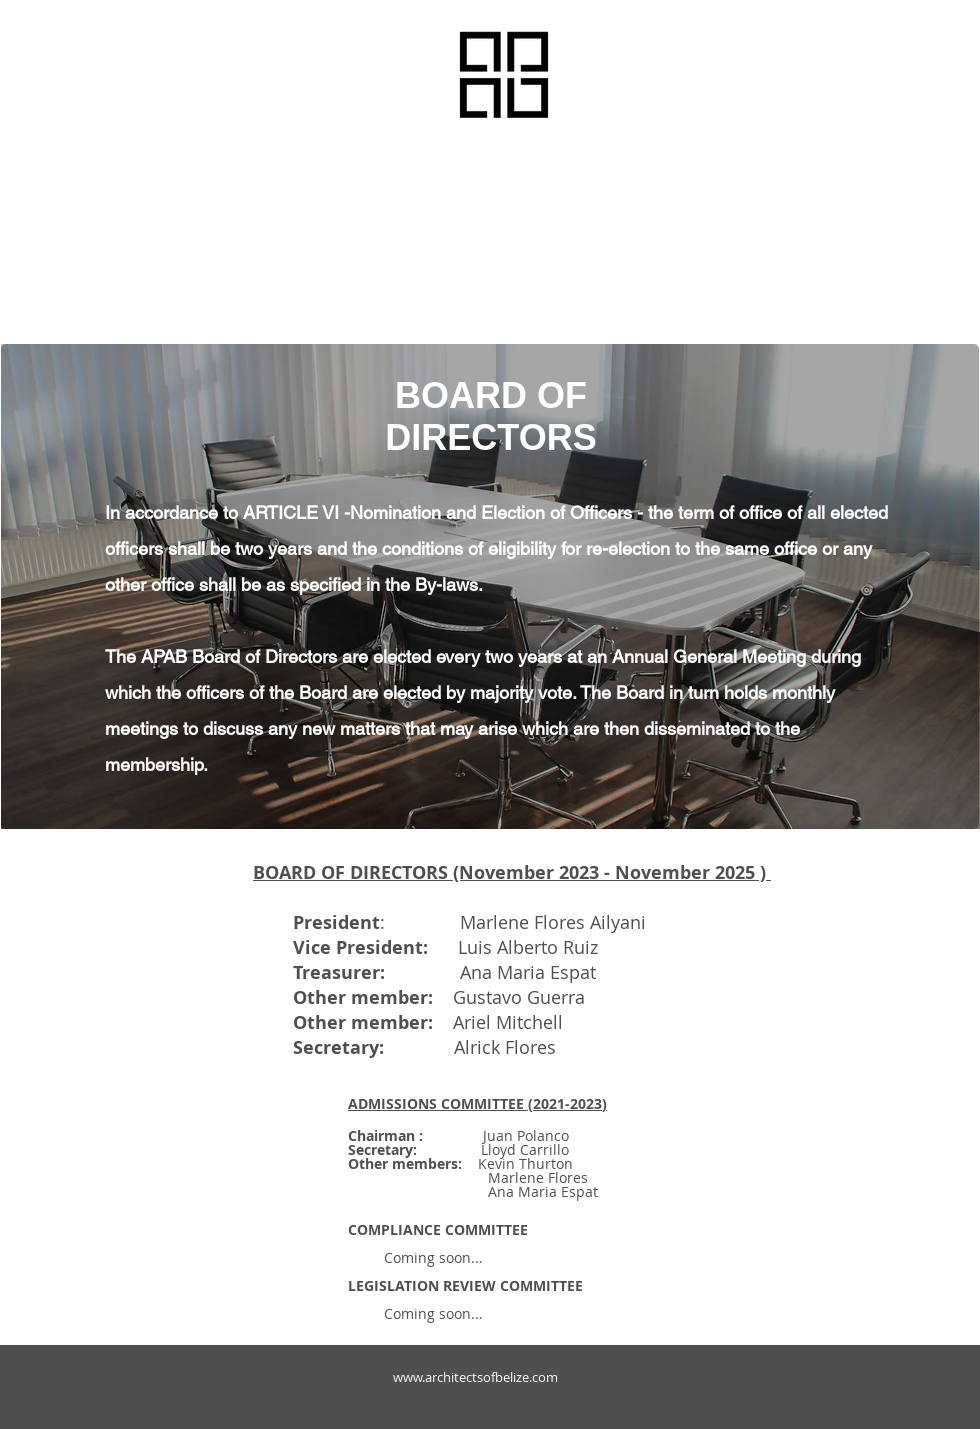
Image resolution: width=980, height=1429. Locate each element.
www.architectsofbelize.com (475, 1377)
